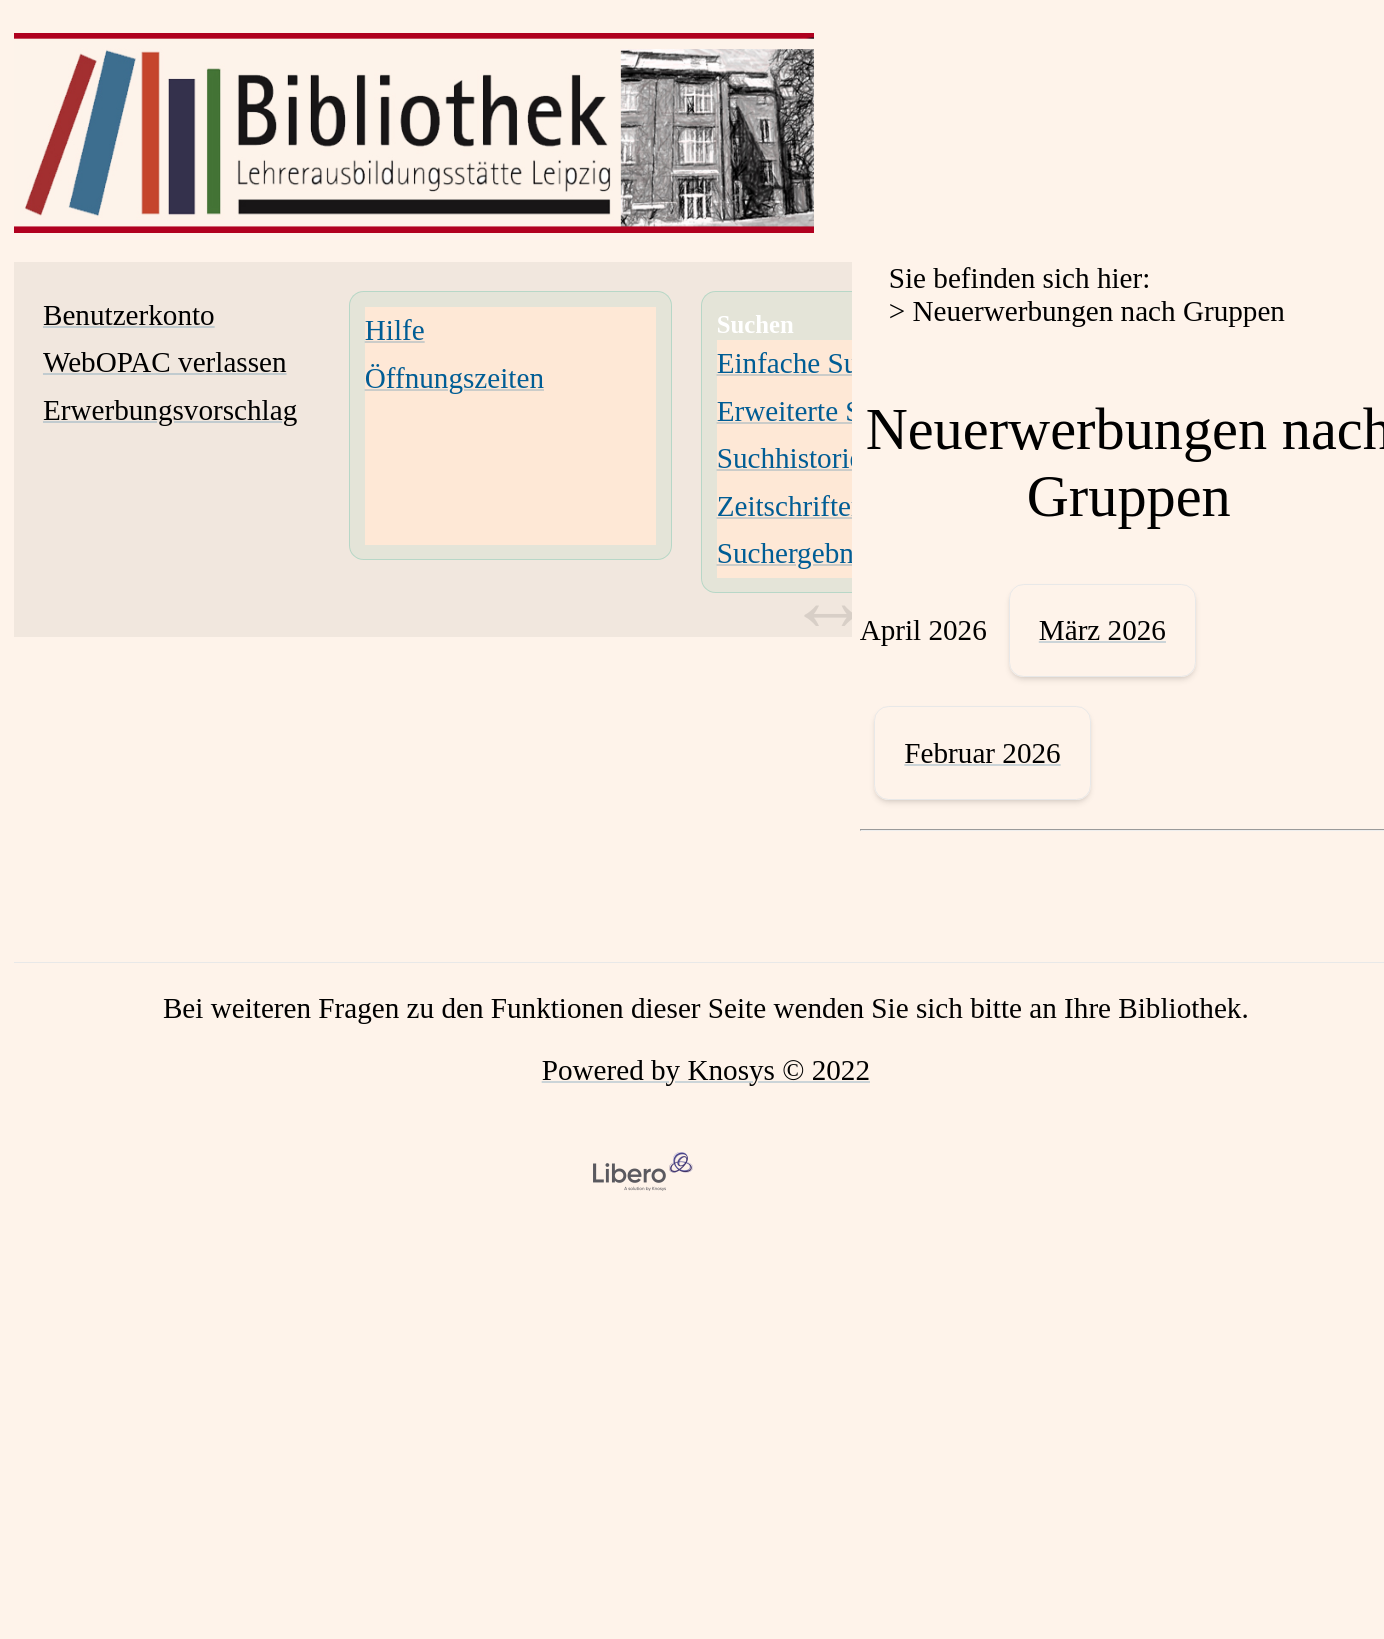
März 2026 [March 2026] (1102, 630)
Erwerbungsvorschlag (170, 410)
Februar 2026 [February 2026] (982, 753)
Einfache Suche (808, 363)
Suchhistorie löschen (838, 458)
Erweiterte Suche (817, 411)
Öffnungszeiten (454, 378)
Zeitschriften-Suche (832, 506)
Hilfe (395, 330)
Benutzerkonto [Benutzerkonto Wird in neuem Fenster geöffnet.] (129, 315)
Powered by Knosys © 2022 (706, 1070)
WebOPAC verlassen (165, 362)
